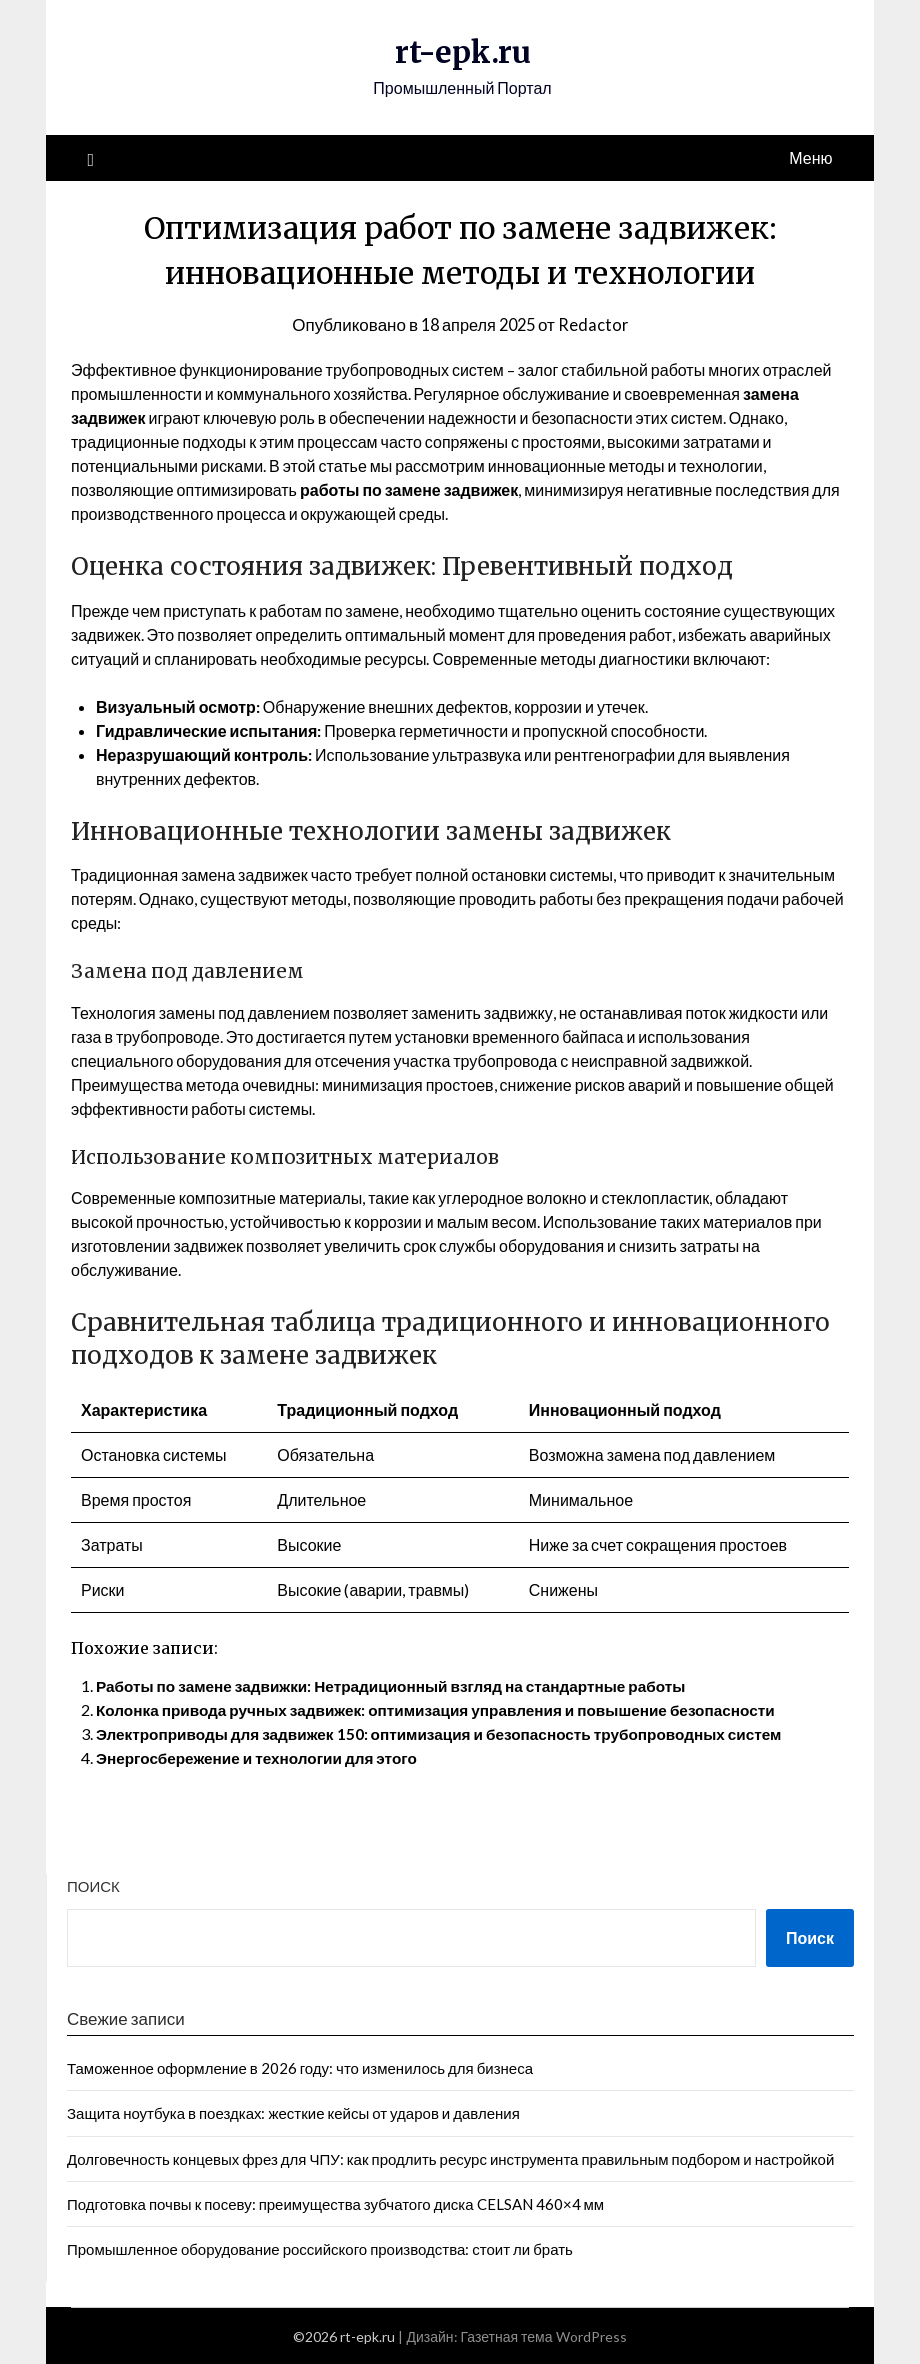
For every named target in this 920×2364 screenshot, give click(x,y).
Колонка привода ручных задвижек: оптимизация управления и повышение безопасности (449, 1709)
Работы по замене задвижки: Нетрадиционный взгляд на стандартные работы (403, 1685)
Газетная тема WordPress (544, 2335)
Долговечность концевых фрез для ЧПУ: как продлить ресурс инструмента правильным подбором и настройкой (450, 2158)
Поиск (93, 1886)
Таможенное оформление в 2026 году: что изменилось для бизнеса (300, 2067)
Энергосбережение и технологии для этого (263, 1757)
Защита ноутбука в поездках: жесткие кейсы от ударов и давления (293, 2113)
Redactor (596, 323)
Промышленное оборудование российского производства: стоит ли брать (320, 2249)
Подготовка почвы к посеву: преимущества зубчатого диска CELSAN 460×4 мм (335, 2203)
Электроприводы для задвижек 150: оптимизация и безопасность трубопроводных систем (452, 1733)
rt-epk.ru (463, 52)
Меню (810, 156)
